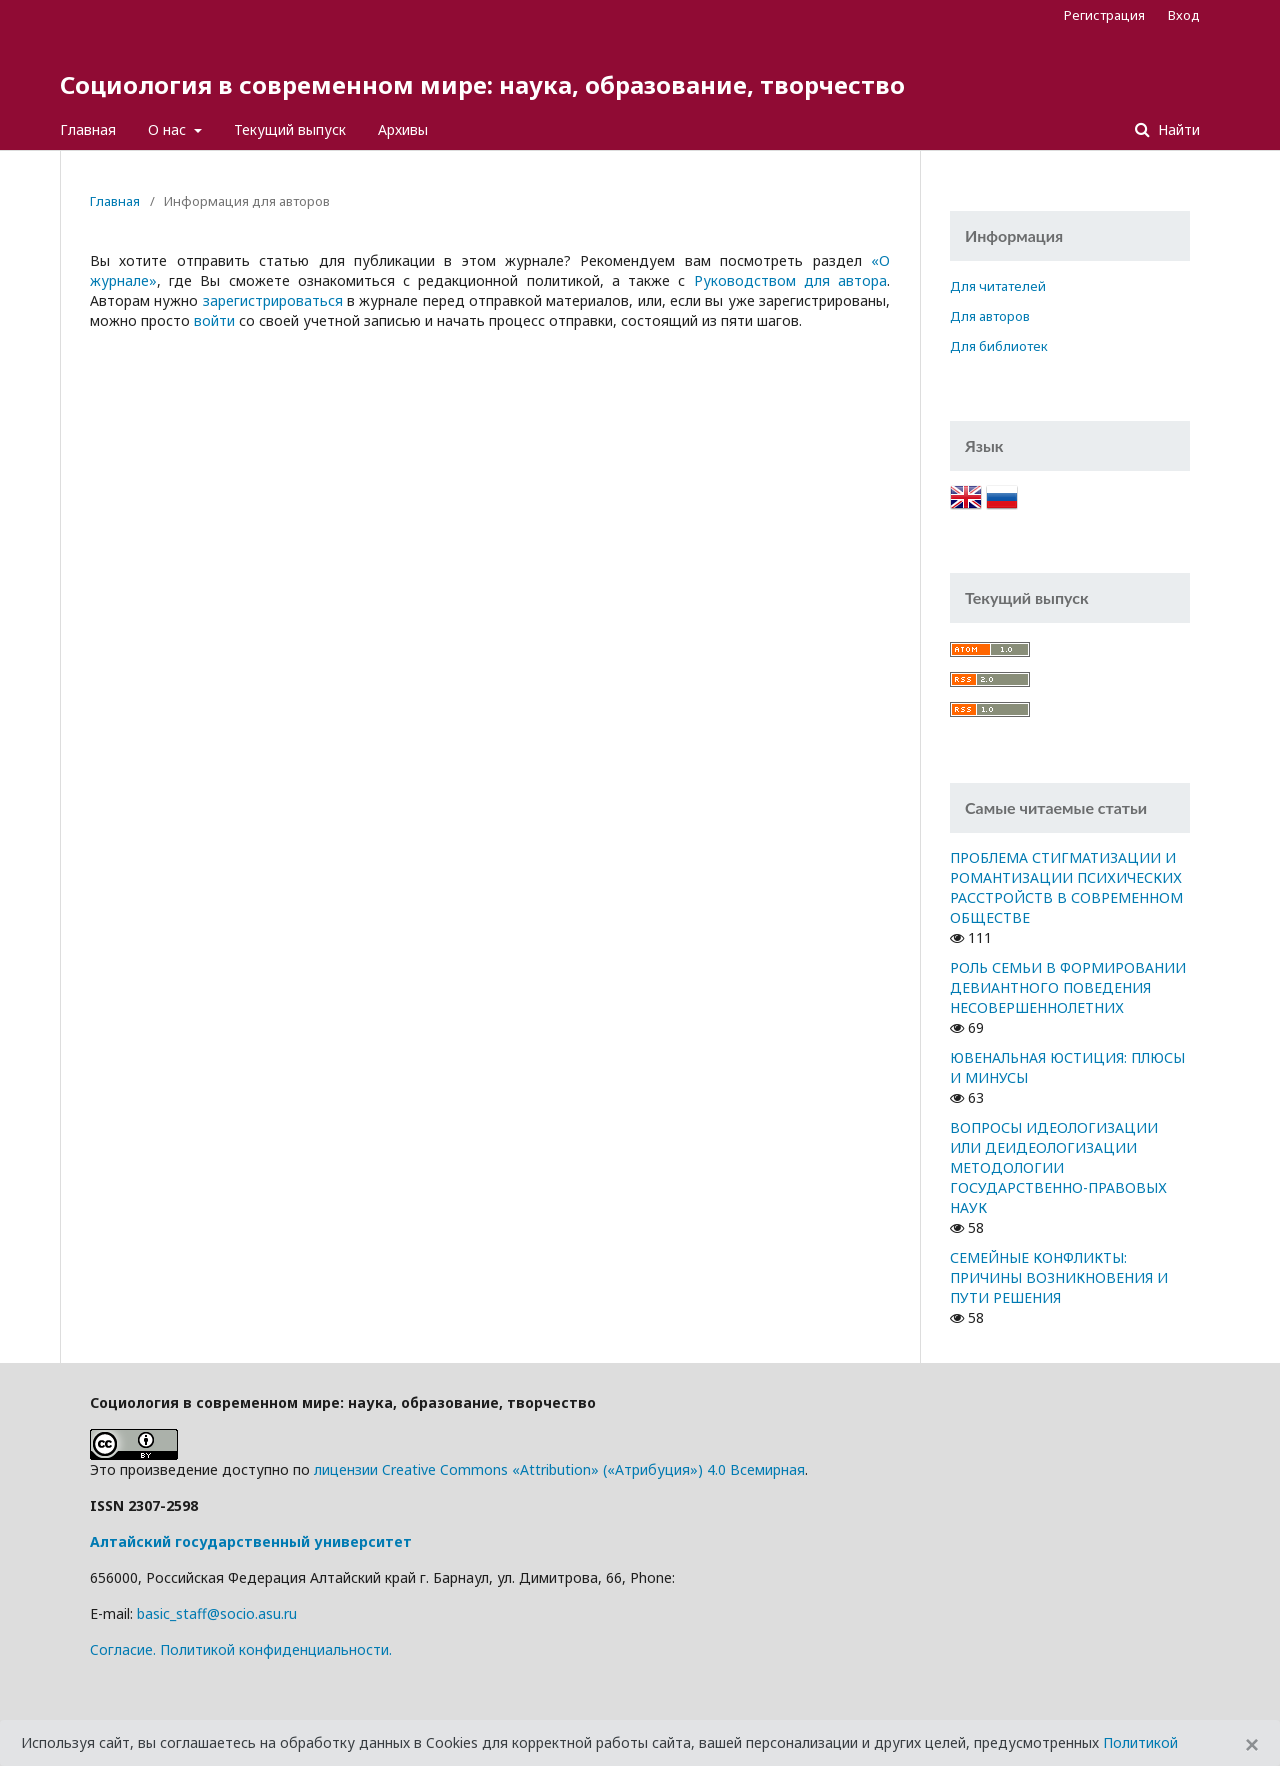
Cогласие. (123, 1649)
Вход (1184, 15)
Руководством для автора (790, 280)
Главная (88, 129)
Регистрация (1104, 15)
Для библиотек (999, 346)
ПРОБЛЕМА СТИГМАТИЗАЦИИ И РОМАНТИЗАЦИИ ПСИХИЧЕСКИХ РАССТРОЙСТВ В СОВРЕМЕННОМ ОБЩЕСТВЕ (1066, 887)
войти (214, 320)
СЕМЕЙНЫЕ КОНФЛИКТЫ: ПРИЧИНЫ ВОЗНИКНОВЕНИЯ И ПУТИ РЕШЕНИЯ (1059, 1277)
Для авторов (990, 316)
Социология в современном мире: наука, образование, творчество (482, 84)
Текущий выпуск (290, 129)
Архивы (403, 129)
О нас (169, 129)
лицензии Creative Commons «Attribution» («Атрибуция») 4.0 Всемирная (559, 1469)
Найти (1177, 129)
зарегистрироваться (273, 300)
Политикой (1140, 1742)
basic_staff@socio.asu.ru (217, 1613)
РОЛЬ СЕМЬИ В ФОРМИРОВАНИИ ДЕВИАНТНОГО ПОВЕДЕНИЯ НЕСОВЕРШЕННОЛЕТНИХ (1068, 987)
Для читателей (998, 286)
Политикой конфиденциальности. (276, 1649)
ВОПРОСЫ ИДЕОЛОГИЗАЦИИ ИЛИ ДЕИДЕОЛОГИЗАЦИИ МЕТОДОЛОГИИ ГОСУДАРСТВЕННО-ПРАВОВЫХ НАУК (1058, 1167)
